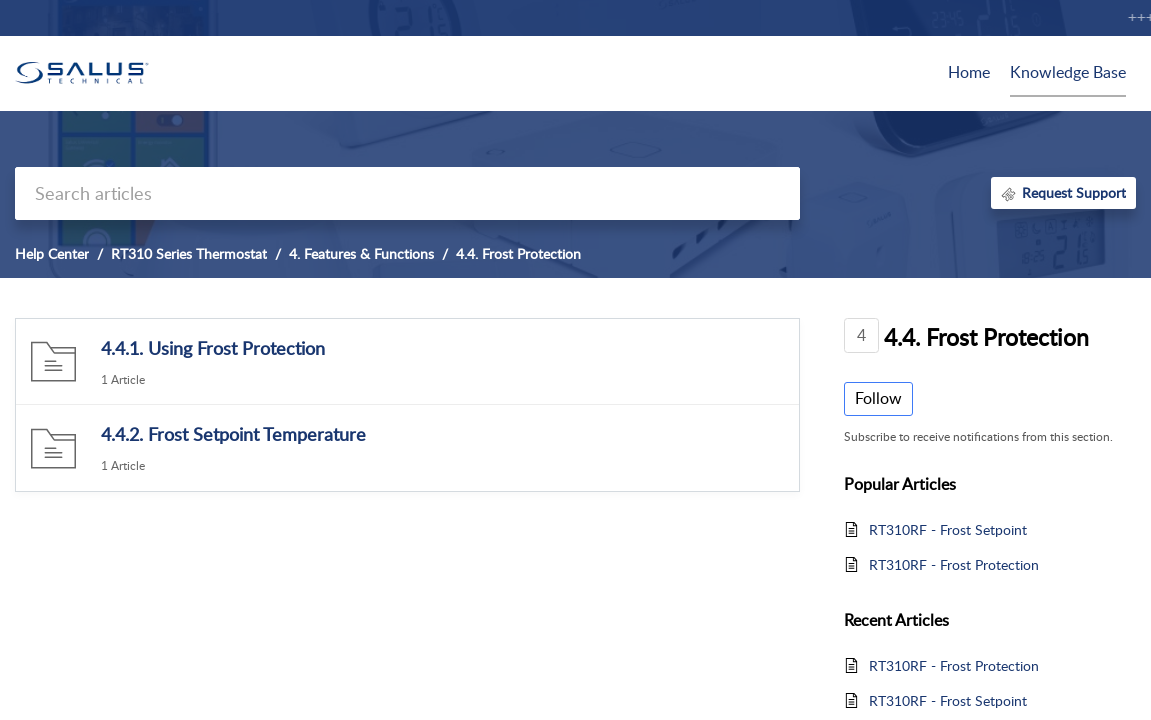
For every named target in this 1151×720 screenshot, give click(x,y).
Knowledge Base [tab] (1068, 72)
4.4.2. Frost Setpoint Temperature (233, 434)
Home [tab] (969, 72)
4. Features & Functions (361, 253)
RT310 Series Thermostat (189, 253)
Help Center (52, 253)
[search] (407, 193)
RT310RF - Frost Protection (954, 564)
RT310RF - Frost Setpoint (948, 529)
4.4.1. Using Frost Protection (213, 348)
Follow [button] (878, 398)
